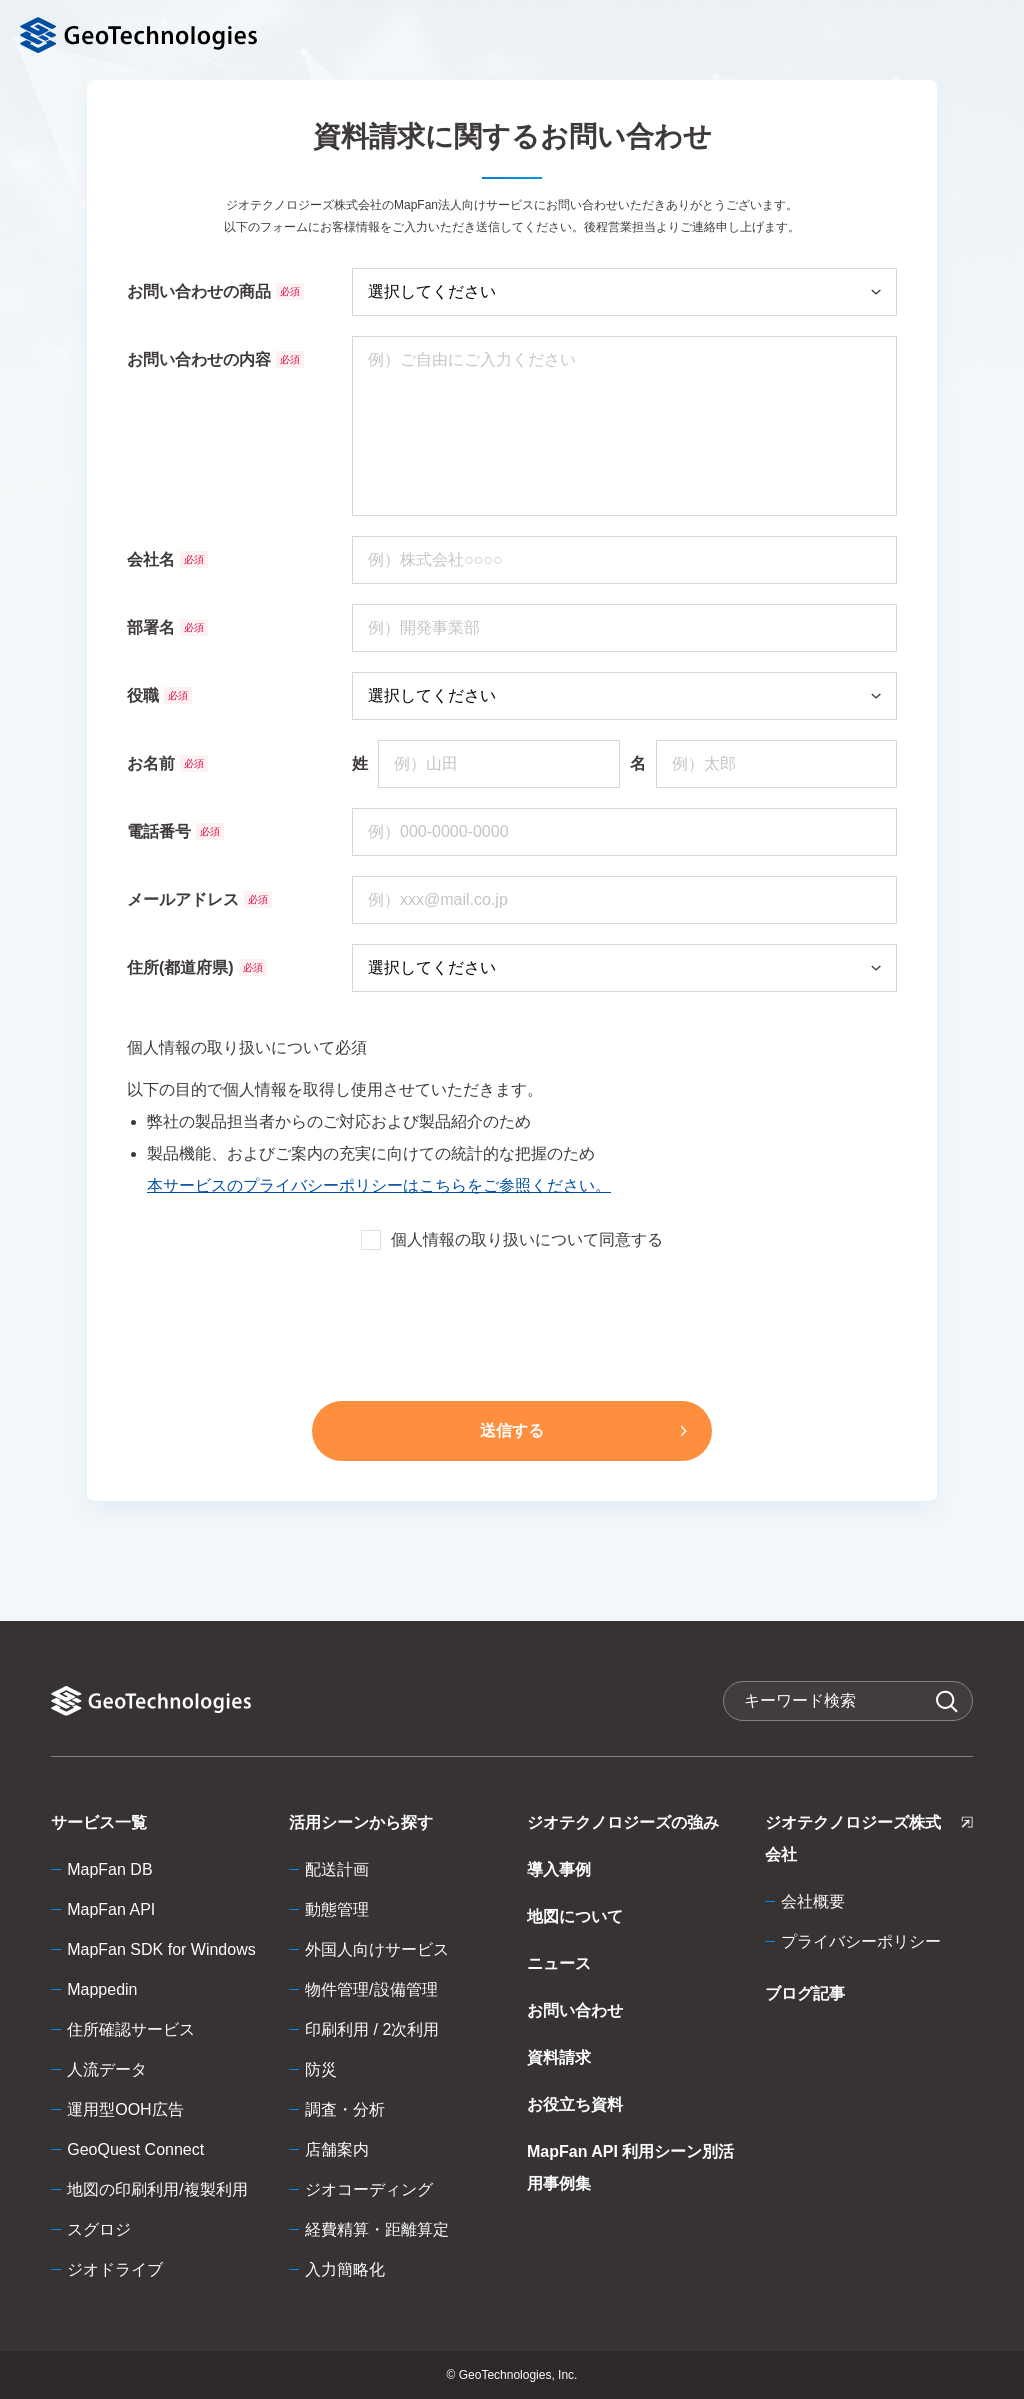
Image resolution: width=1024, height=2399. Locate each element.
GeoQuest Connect (135, 2149)
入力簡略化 (345, 2269)
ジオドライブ (115, 2269)
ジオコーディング (369, 2189)
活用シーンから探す (361, 1822)
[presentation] (512, 1322)
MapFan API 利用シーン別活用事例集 (630, 2167)
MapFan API (111, 1909)
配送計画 (337, 1869)
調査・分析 (345, 2109)
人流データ (107, 2069)
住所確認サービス (131, 2029)
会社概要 (813, 1901)
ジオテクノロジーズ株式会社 (869, 1842)
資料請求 (559, 2057)
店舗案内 (337, 2149)
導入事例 (559, 1869)
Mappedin (102, 1989)
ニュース (559, 1963)
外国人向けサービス (377, 1949)
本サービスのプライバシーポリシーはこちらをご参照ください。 (379, 1185)
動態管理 (337, 1909)
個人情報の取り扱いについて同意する (512, 1240)
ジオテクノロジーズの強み (623, 1822)
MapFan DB (109, 1869)
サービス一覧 (99, 1822)
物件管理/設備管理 (371, 1989)
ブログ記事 (805, 1993)
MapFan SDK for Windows (161, 1949)
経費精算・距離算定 (377, 2229)
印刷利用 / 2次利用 (372, 2029)
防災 (321, 2069)
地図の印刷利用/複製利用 (157, 2189)
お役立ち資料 (575, 2104)
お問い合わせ (575, 2010)
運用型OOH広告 (125, 2109)
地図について (575, 1916)
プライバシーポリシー (861, 1941)
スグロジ (99, 2229)
